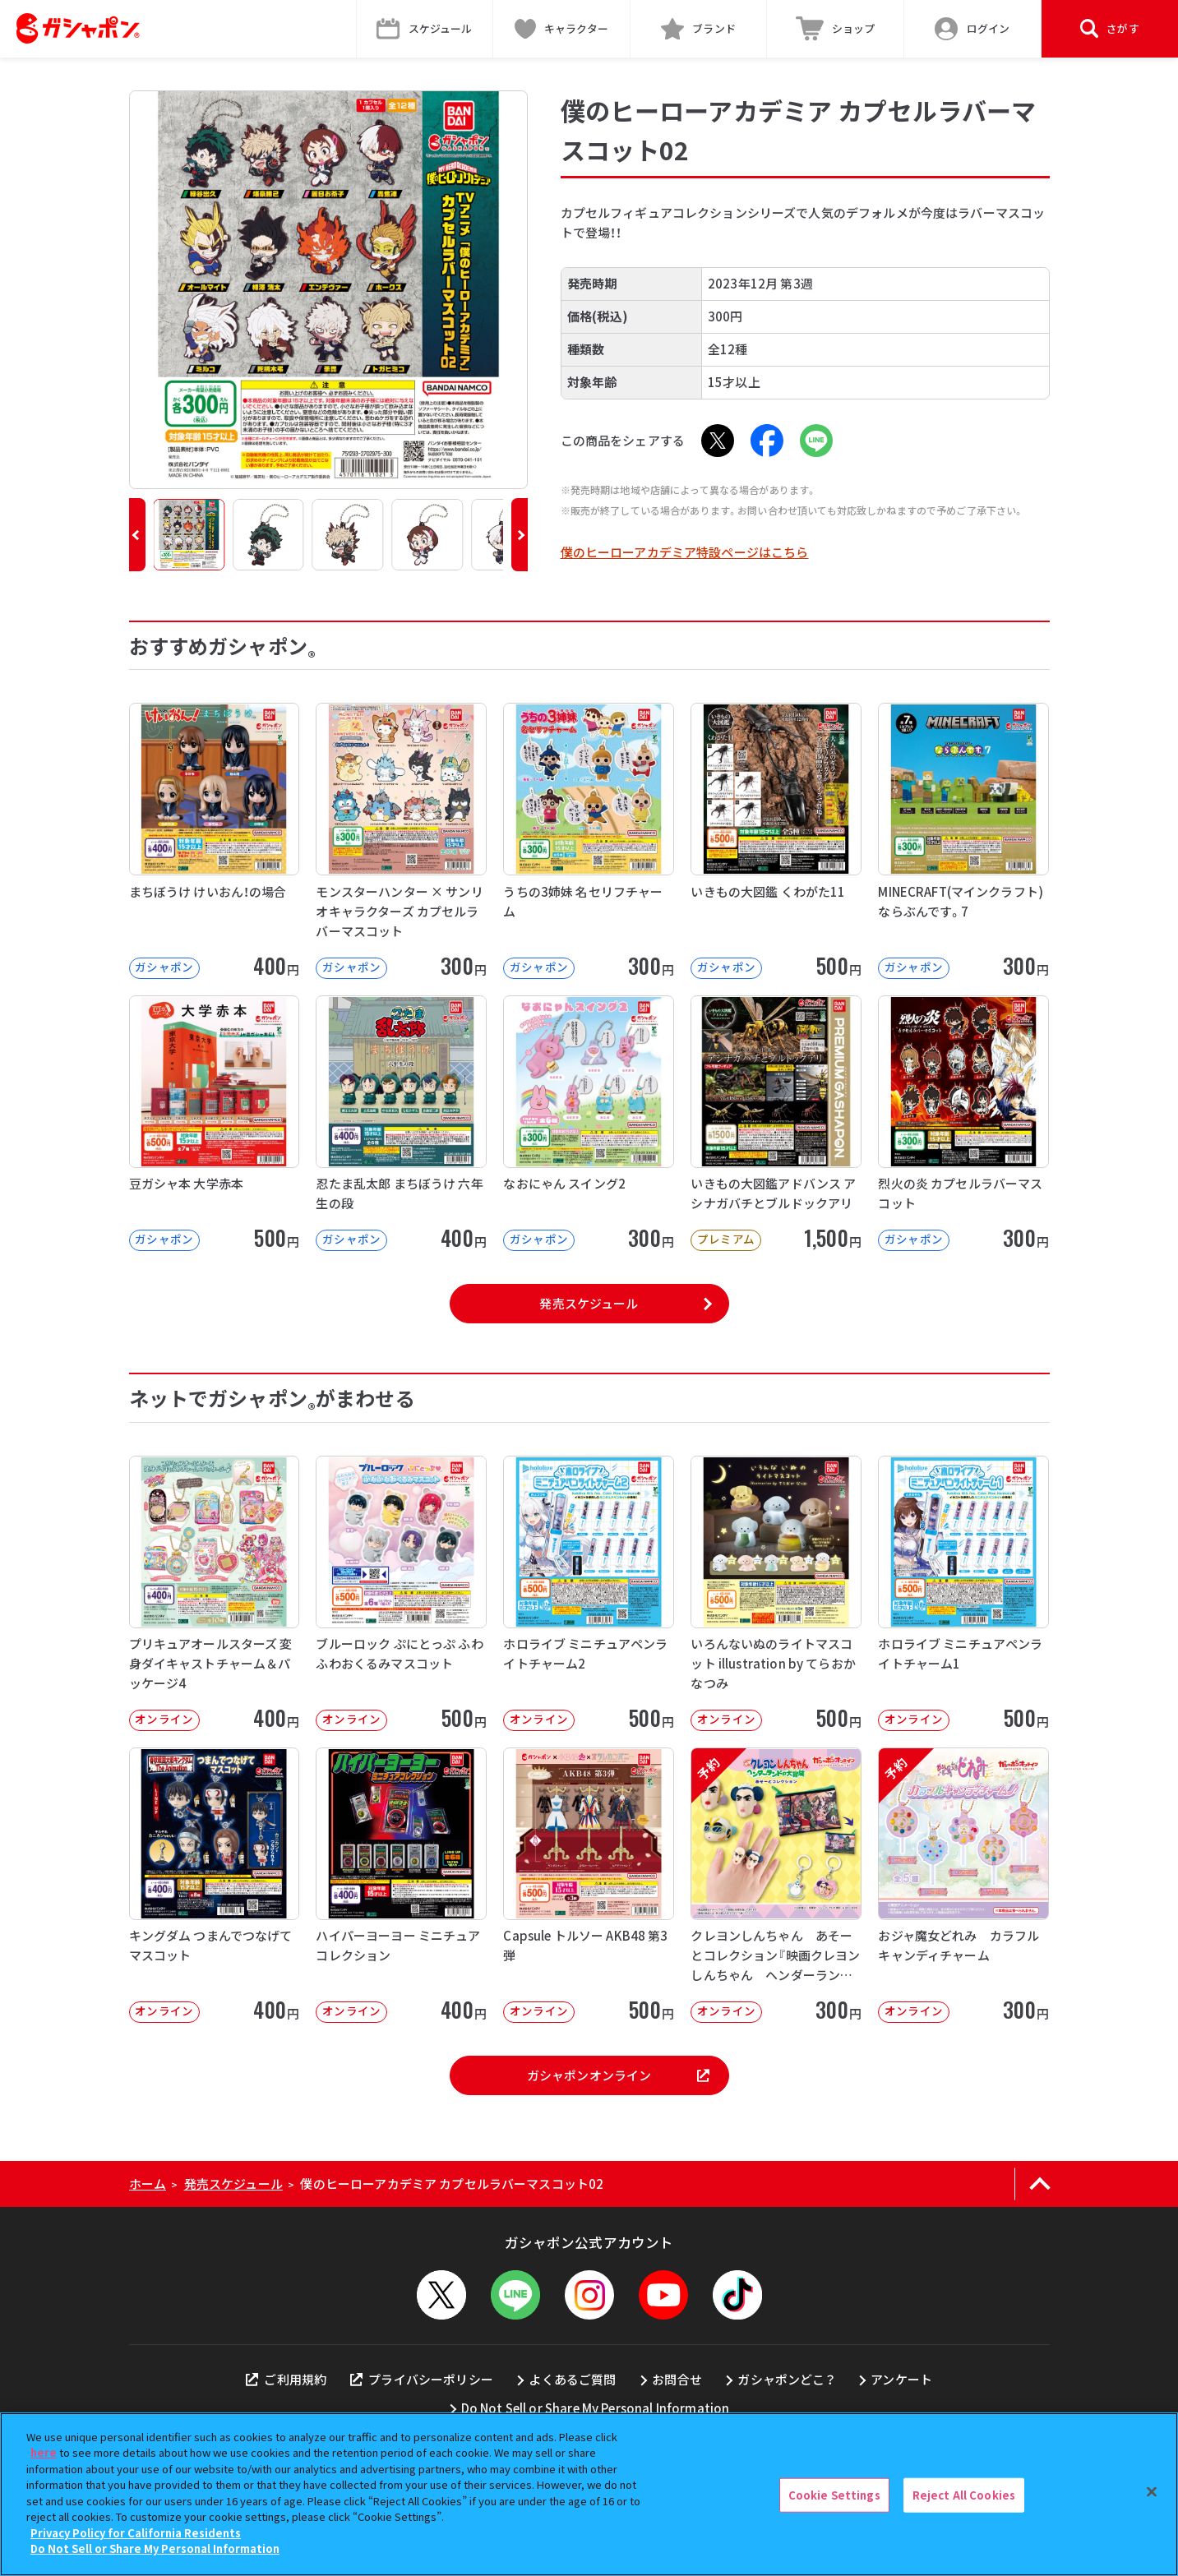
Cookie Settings (834, 2495)
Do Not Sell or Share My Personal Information (595, 2408)
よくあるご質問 (572, 2379)
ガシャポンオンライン (618, 2075)
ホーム (147, 2183)
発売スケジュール (588, 1303)
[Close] (1152, 2492)
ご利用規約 (286, 2379)
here (43, 2452)
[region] (589, 2494)
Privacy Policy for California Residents (135, 2533)
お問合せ (677, 2379)
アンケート (901, 2379)
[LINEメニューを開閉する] (515, 2295)
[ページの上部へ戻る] (1040, 2184)
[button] (137, 534)
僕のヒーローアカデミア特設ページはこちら (685, 552)
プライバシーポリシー (421, 2379)
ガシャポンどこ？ (785, 2379)
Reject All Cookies (963, 2495)
